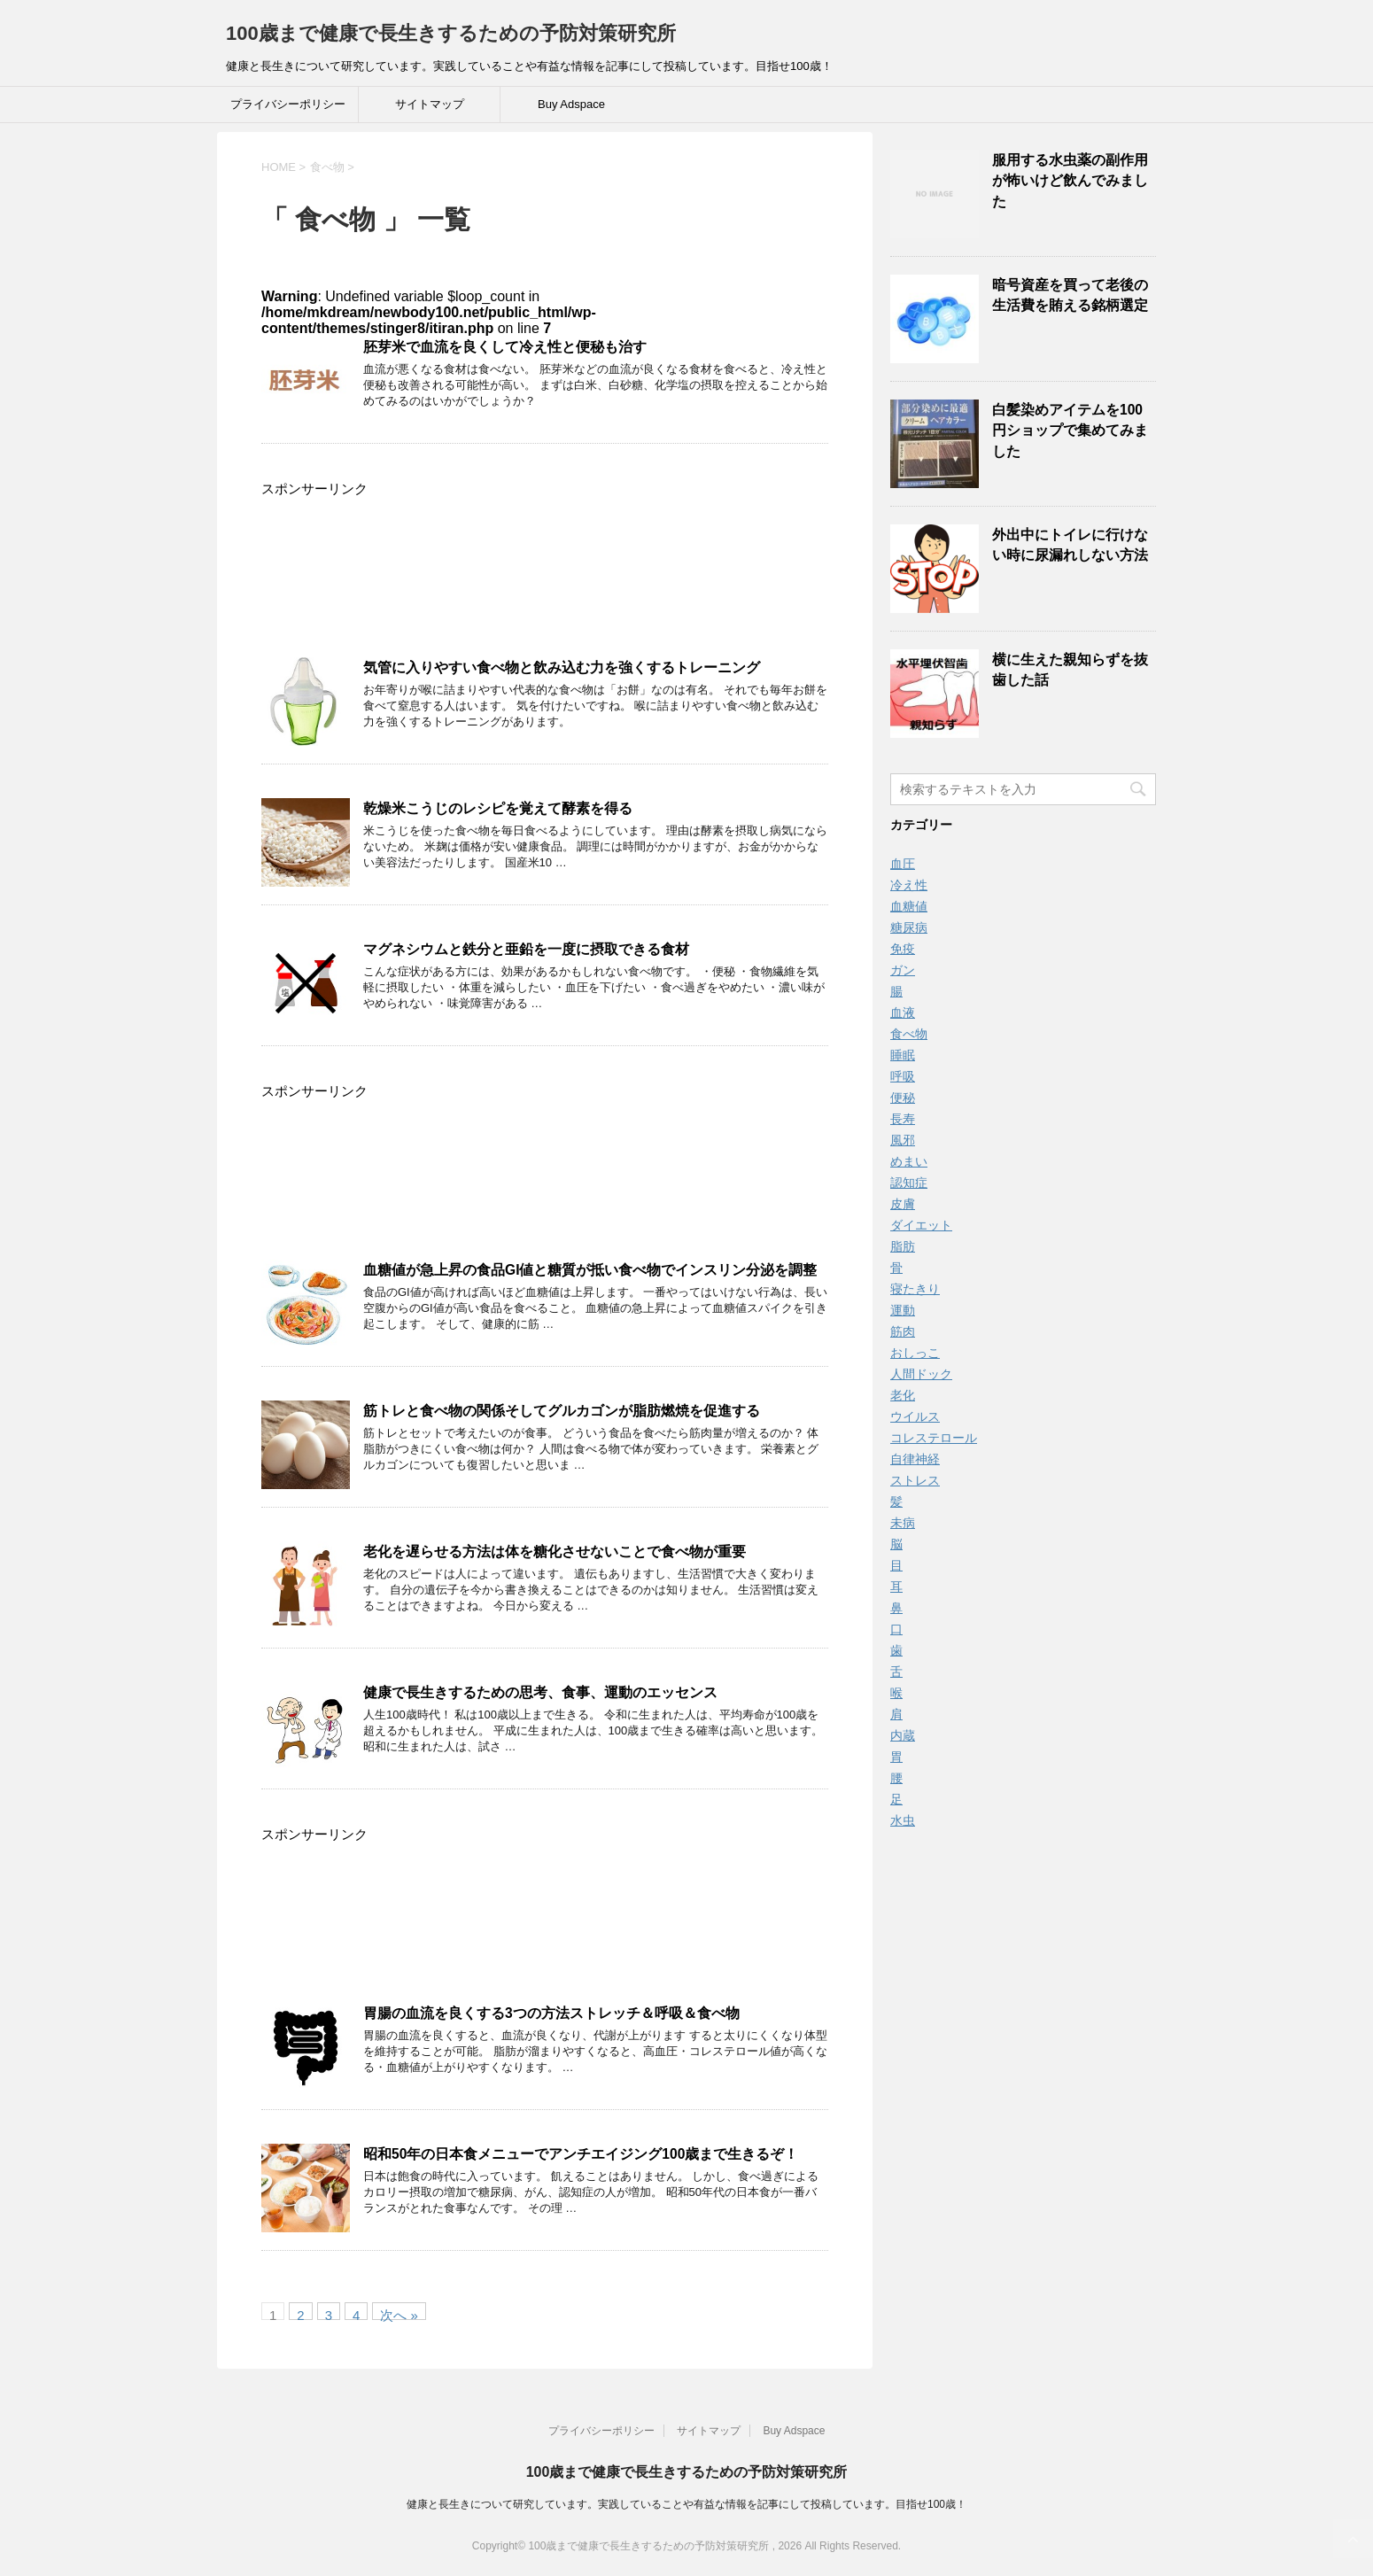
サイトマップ (429, 104)
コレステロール (933, 1438)
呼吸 (902, 1076)
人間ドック (921, 1374)
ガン (902, 970)
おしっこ (915, 1353)
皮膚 (902, 1204)
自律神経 (915, 1459)
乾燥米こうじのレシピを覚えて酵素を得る (497, 808)
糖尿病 (908, 927)
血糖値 (908, 906)
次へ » (399, 2314)
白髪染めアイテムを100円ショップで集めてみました (1070, 430)
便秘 (902, 1097)
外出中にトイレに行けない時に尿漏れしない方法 (1070, 545)
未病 (902, 1523)
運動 (902, 1310)
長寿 (902, 1119)
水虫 (902, 1820)
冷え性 (908, 885)
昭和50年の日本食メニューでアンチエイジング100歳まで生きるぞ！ (580, 2153)
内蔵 (902, 1735)
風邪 (902, 1140)
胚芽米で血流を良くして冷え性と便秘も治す (505, 346)
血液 (902, 1012)
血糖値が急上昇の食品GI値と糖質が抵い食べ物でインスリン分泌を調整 (590, 1269)
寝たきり (915, 1289)
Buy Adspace (571, 104)
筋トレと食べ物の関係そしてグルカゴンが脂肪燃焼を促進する (561, 1410)
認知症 (908, 1182)
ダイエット (921, 1225)
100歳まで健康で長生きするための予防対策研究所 (451, 33)
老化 (902, 1395)
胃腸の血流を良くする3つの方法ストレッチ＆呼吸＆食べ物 (551, 2013)
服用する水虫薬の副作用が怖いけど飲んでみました (1070, 180)
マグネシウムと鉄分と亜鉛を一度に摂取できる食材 (526, 949)
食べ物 (908, 1034)
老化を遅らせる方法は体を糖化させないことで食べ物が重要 (554, 1551)
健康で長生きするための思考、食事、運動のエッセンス (540, 1692)
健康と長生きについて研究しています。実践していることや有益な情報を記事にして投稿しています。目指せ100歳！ (686, 2504)
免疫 (902, 949)
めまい (908, 1161)
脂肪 (902, 1246)
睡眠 (902, 1055)
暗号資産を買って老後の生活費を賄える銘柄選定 (1070, 295)
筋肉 (902, 1331)
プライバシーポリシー (287, 104)
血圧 (902, 864)
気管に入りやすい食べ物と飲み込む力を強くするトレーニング (561, 667)
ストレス (915, 1480)
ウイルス (915, 1416)
